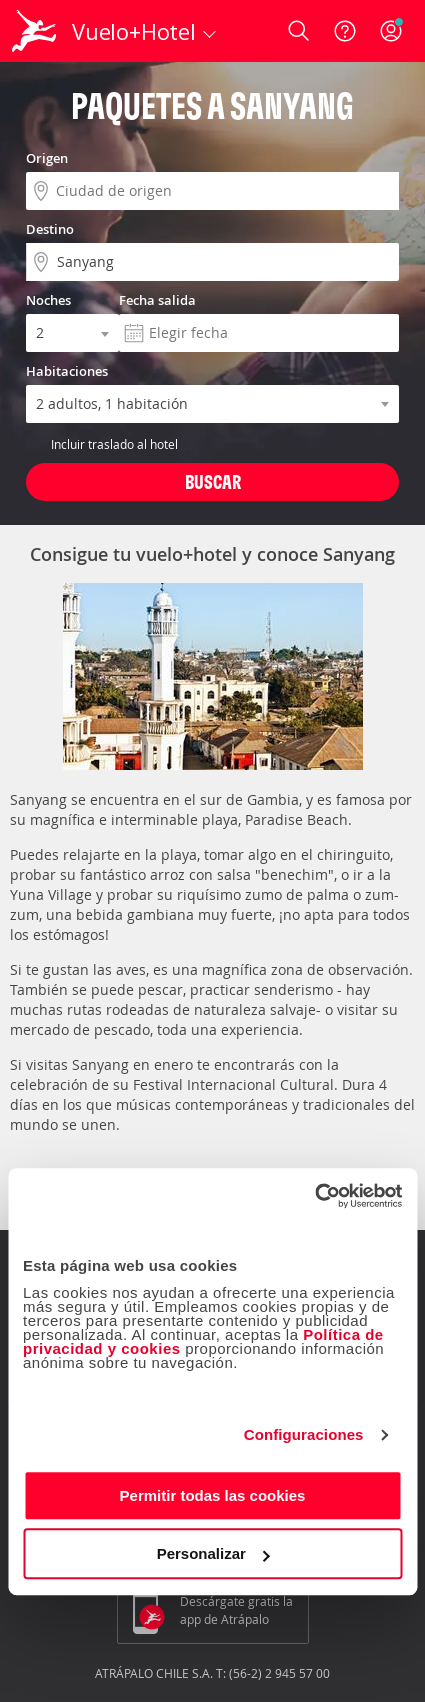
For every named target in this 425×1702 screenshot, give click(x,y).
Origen (47, 158)
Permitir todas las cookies (213, 1495)
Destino (50, 229)
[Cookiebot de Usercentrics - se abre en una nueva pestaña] (314, 1196)
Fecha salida (157, 300)
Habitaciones (67, 371)
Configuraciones (304, 1434)
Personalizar (213, 1553)
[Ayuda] (345, 31)
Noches (48, 300)
